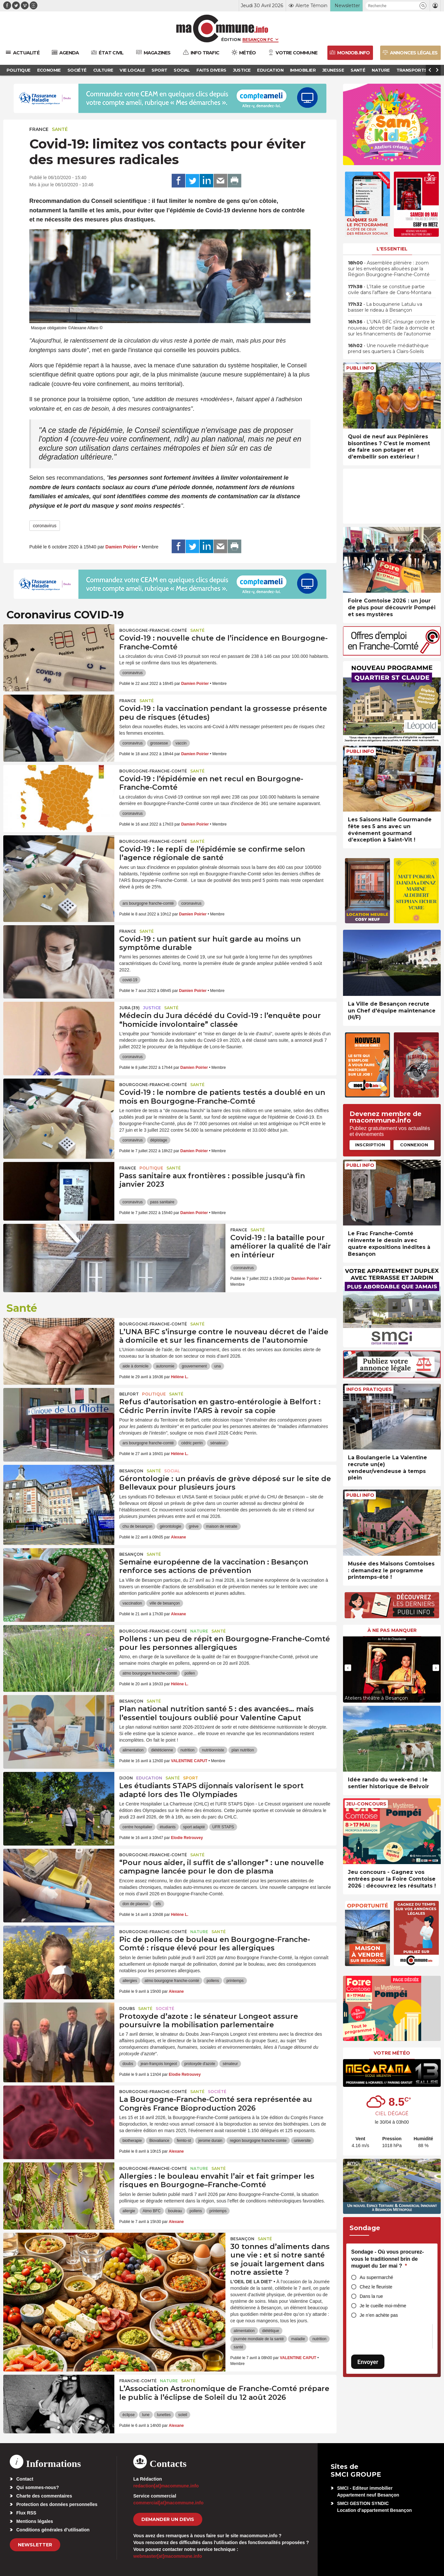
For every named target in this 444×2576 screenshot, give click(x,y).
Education (149, 1778)
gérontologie (170, 1526)
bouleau (175, 2211)
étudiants (168, 1827)
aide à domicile (135, 1366)
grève (193, 1526)
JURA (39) (129, 1007)
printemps (235, 1980)
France (39, 129)
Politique (151, 1168)
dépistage (158, 1140)
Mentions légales (34, 2521)
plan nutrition (243, 1750)
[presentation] (348, 1667)
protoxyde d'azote (199, 2063)
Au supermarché (376, 2277)
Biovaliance (159, 2140)
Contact (24, 2479)
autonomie (165, 1366)
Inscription (370, 1144)
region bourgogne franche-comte (258, 2140)
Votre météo (392, 2053)
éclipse (128, 2415)
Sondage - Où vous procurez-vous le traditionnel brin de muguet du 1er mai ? (387, 2259)
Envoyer (367, 2361)
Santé (60, 129)
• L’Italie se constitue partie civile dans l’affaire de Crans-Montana (389, 289)
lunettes (164, 2415)
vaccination (132, 1603)
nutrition (187, 1750)
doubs (127, 2063)
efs (158, 1904)
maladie (298, 2339)
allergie (128, 2211)
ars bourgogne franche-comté (148, 903)
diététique (270, 2330)
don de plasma (135, 1904)
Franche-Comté (138, 2380)
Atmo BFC (152, 2211)
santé (238, 2347)
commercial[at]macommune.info (168, 2502)
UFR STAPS (223, 1827)
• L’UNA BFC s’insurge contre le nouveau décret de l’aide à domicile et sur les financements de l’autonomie (391, 327)
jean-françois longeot (159, 2063)
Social (172, 1470)
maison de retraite (221, 1526)
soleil (182, 2415)
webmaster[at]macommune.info (167, 2556)
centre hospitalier (137, 1827)
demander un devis (167, 2519)
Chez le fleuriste (376, 2286)
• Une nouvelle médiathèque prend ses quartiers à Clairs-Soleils (388, 348)
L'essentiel (392, 249)
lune (146, 2415)
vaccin (181, 743)
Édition (231, 39)
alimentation (133, 1750)
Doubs (127, 2008)
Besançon (131, 1470)
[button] (423, 5)
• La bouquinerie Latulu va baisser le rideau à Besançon (385, 307)
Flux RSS (26, 2512)
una (217, 1366)
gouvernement (194, 1366)
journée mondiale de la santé (259, 2339)
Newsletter (35, 2545)
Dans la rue (371, 2296)
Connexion (414, 1144)
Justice (152, 1007)
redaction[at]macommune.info (166, 2485)
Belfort (129, 1394)
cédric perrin (192, 1443)
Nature (199, 1631)
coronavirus (44, 525)
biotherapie (132, 2140)
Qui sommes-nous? (37, 2487)
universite (302, 2140)
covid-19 (129, 980)
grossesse (159, 743)
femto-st (184, 2140)
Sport (190, 1778)
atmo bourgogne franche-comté (149, 1673)
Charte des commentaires (44, 2495)
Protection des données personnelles (56, 2504)
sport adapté (194, 1827)
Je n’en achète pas (379, 2315)
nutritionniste (213, 1750)
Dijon (126, 1778)
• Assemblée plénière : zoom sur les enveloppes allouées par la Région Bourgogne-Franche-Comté (389, 268)
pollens (213, 1980)
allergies (129, 1980)
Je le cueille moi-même (383, 2305)
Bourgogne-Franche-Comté (153, 630)
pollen (189, 1673)
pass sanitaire (162, 1202)
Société (165, 2008)
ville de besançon (165, 1603)
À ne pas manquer (392, 1630)
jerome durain (210, 2140)
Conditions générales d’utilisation (53, 2529)
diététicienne (162, 1750)
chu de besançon (137, 1526)
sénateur (217, 1443)
